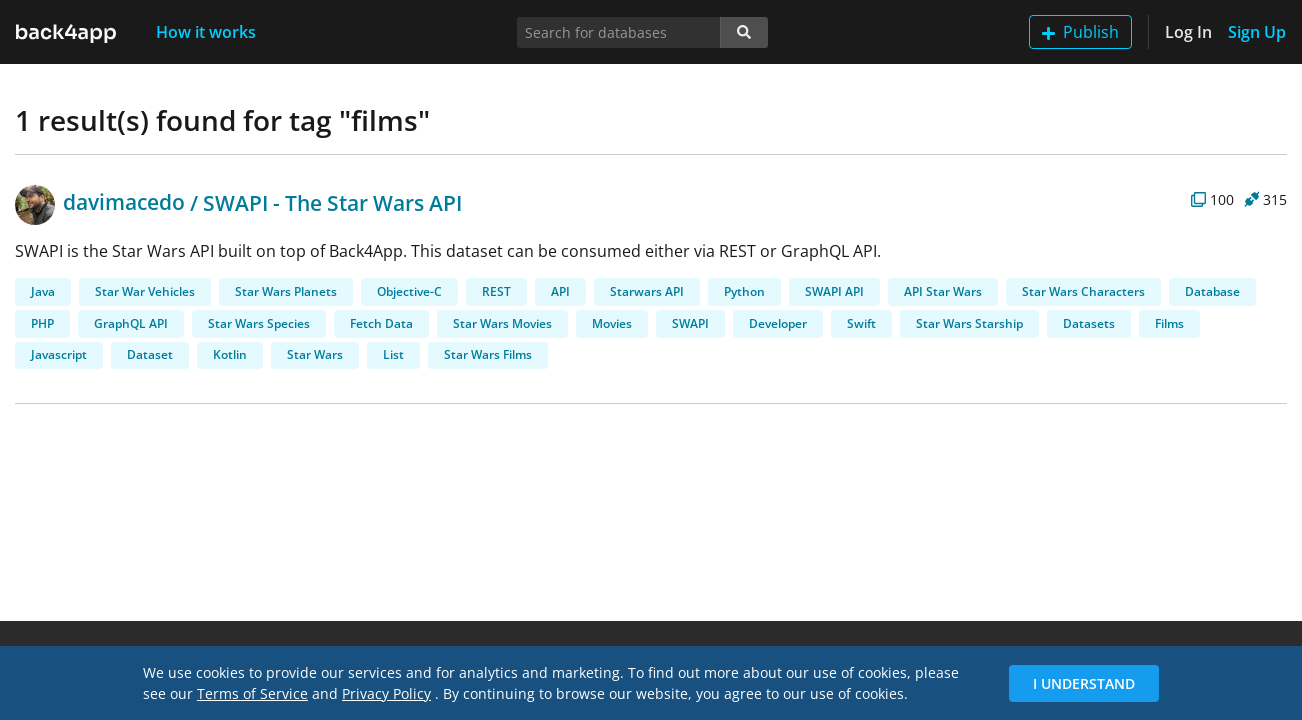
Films (1169, 323)
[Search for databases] (618, 32)
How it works (206, 32)
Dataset (150, 354)
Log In (1188, 32)
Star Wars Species (259, 323)
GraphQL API (131, 323)
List (393, 354)
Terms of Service (252, 693)
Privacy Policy (386, 693)
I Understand (1084, 683)
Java (43, 291)
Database (1212, 291)
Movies (612, 323)
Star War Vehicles (145, 291)
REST (496, 291)
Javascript (59, 354)
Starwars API (647, 291)
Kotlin (230, 354)
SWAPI (690, 323)
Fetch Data (381, 323)
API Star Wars (943, 291)
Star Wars (315, 354)
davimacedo (100, 202)
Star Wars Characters (1083, 291)
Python (744, 291)
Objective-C (409, 291)
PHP (42, 323)
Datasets (1089, 323)
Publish (1080, 32)
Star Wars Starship (969, 323)
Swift (861, 323)
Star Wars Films (488, 354)
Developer (778, 323)
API (560, 291)
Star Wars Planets (286, 291)
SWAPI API (834, 291)
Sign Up (1257, 32)
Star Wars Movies (502, 323)
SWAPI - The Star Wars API (332, 202)
